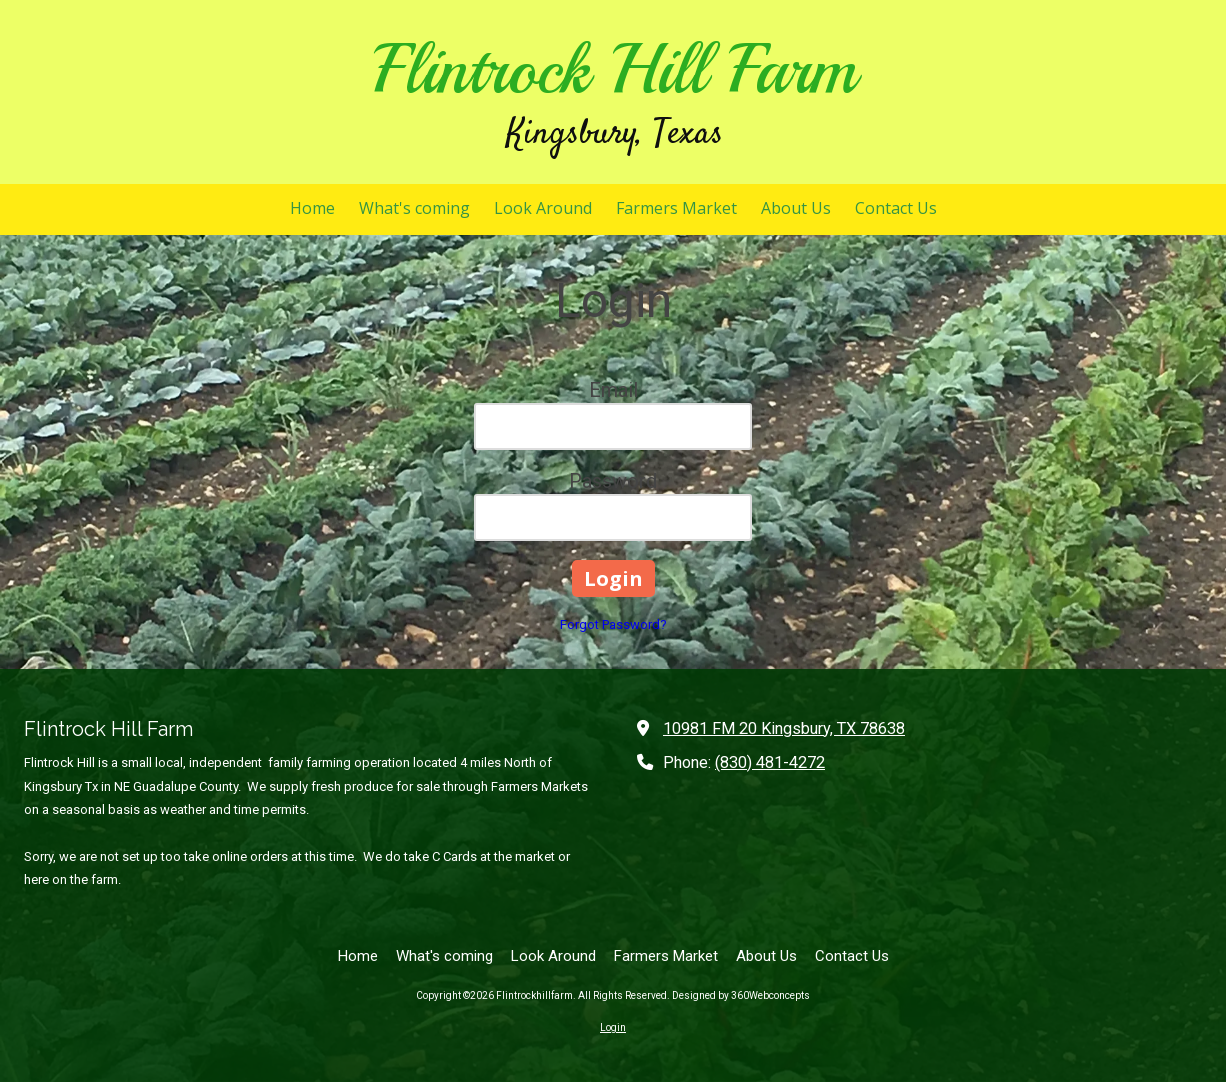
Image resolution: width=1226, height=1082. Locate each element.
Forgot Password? (613, 624)
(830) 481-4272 (770, 762)
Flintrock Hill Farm (614, 69)
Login (613, 1027)
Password (613, 481)
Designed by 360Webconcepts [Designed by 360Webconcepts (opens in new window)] (741, 995)
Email (613, 390)
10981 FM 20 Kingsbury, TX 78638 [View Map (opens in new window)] (784, 728)
